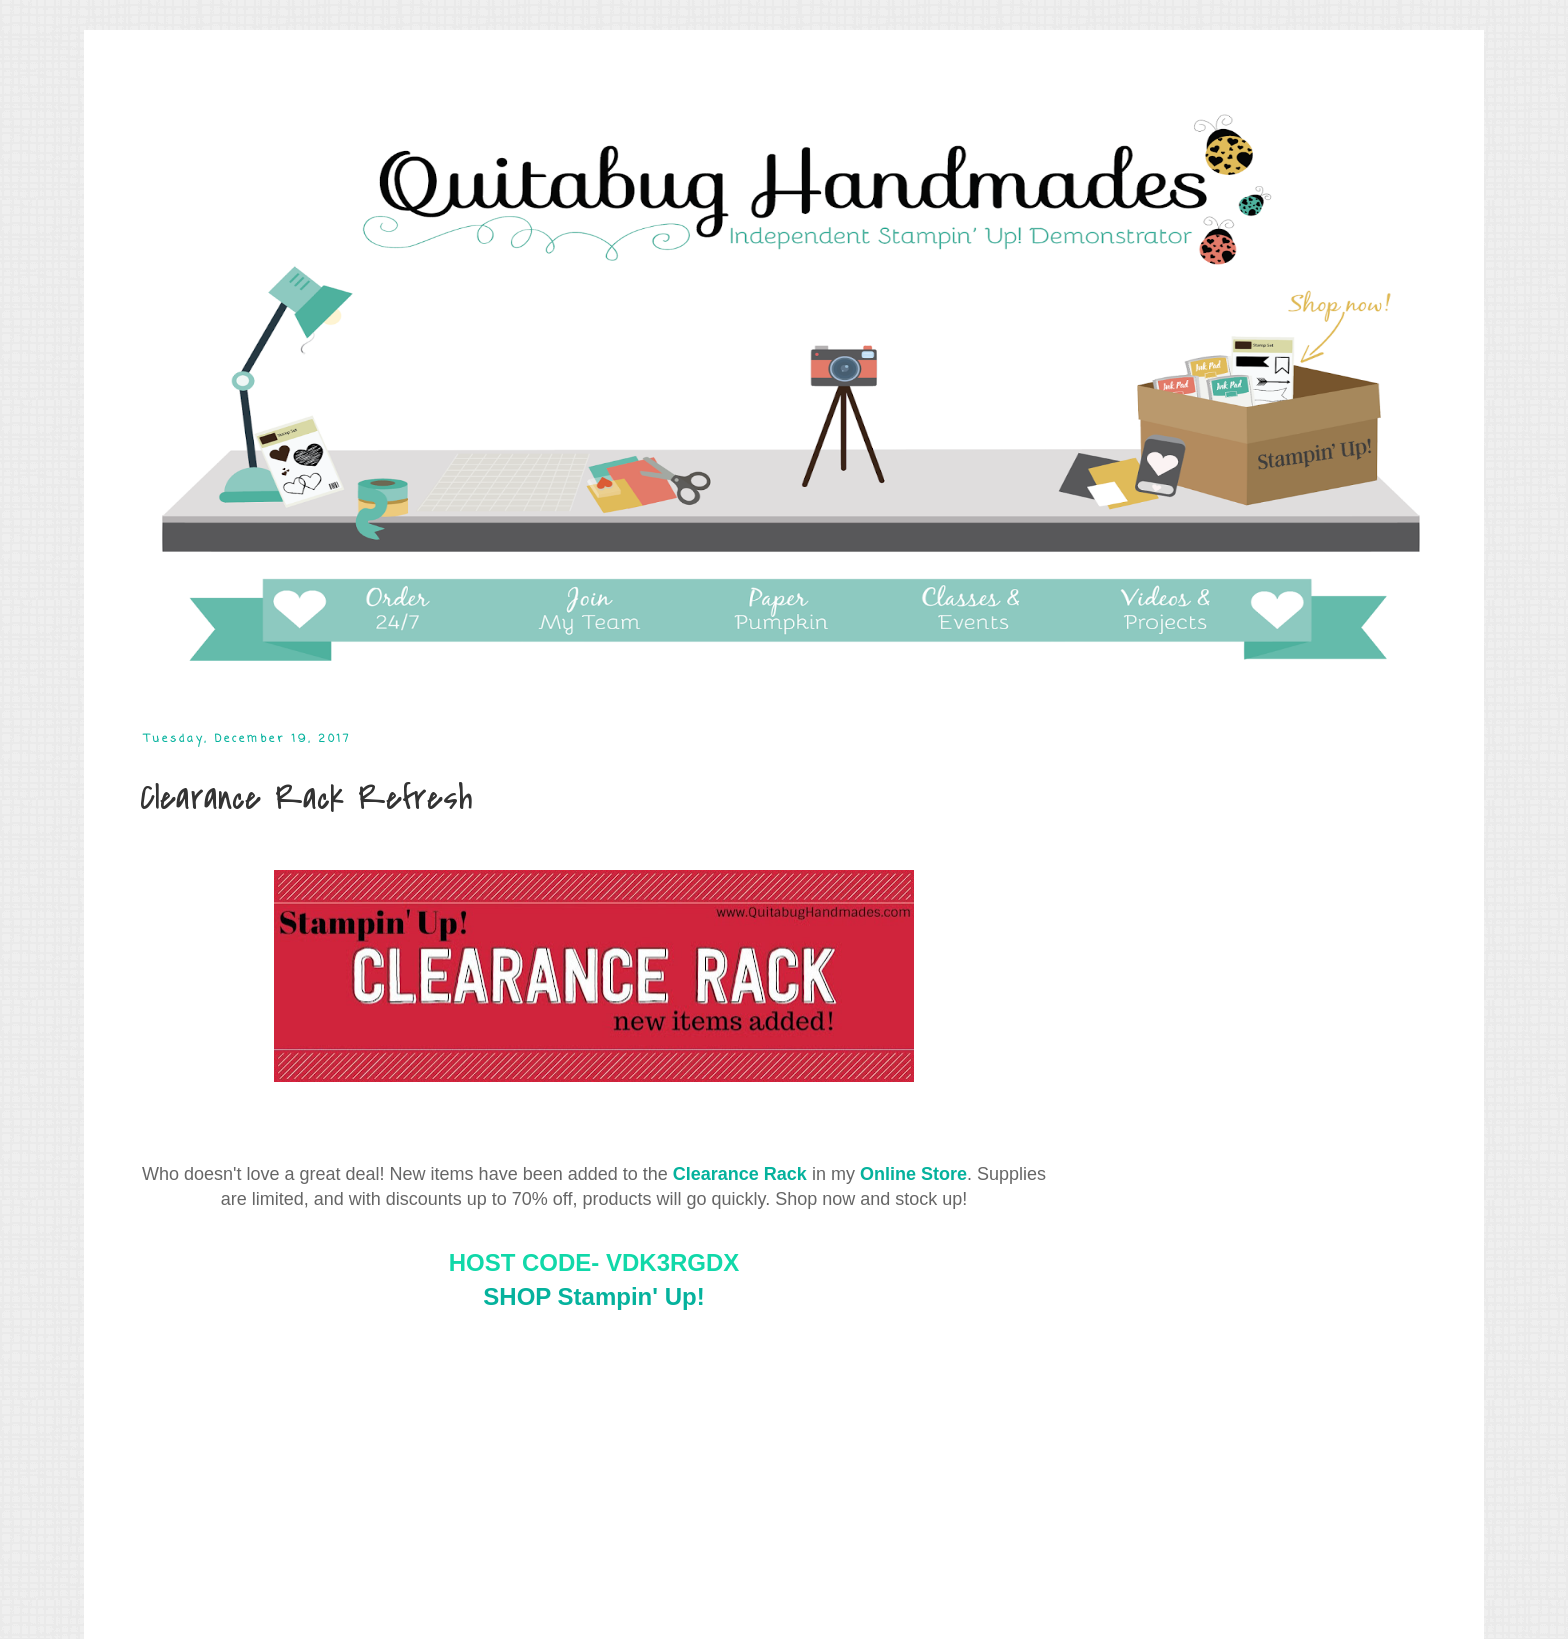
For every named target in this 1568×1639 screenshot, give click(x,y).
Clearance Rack (740, 1174)
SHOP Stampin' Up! (593, 1296)
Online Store (913, 1174)
